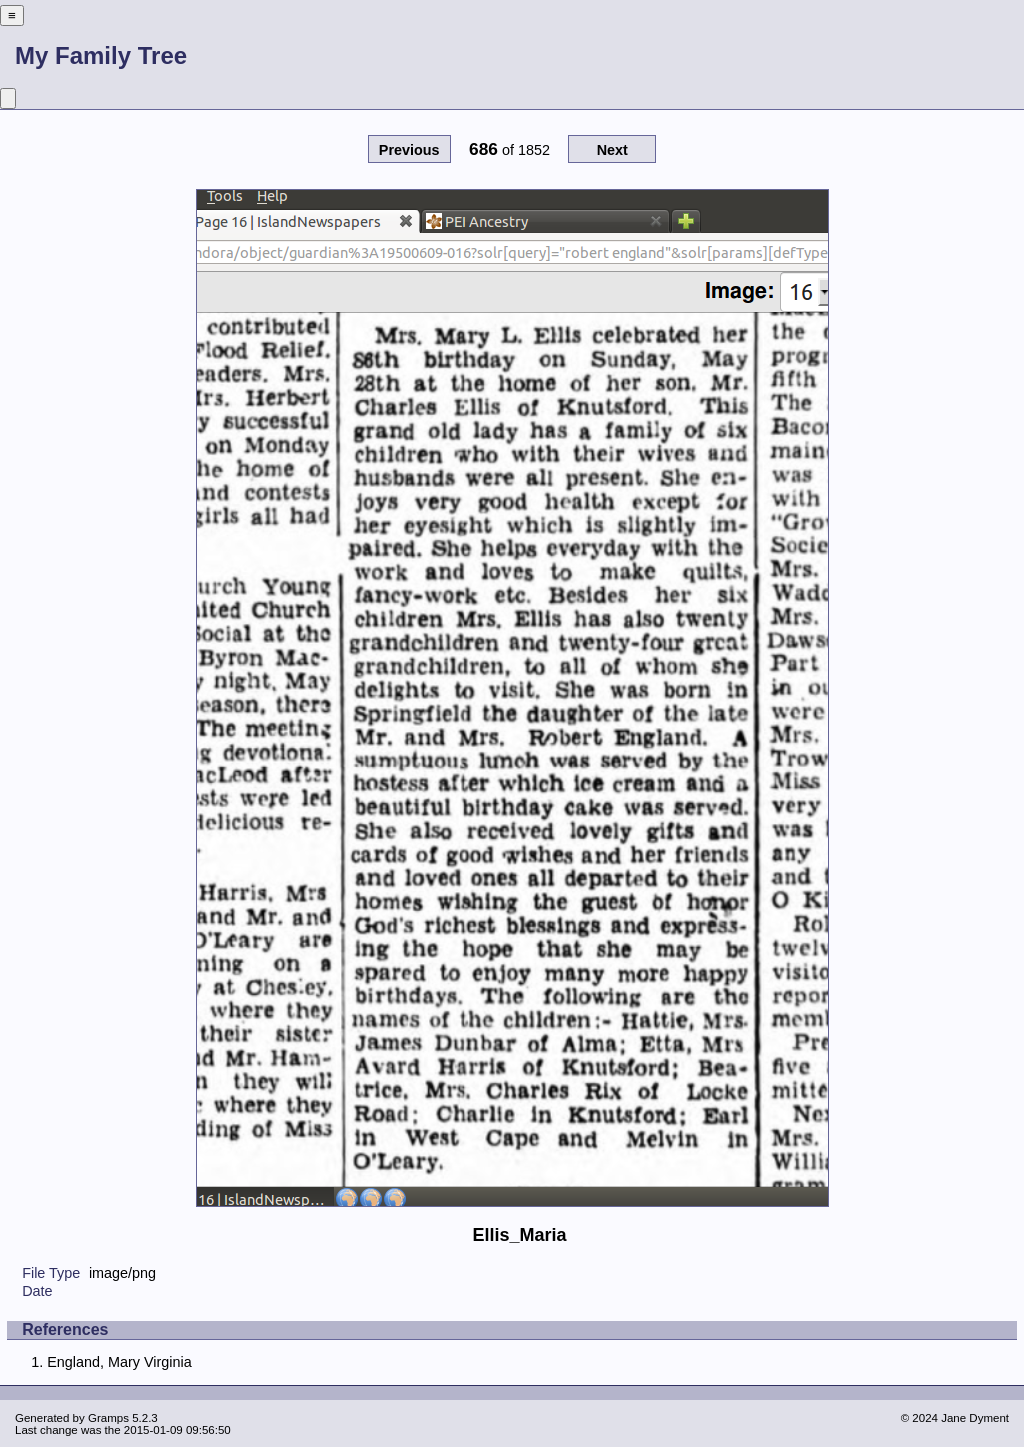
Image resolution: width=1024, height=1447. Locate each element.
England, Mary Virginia (119, 1362)
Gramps (108, 1418)
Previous (409, 150)
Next (612, 150)
